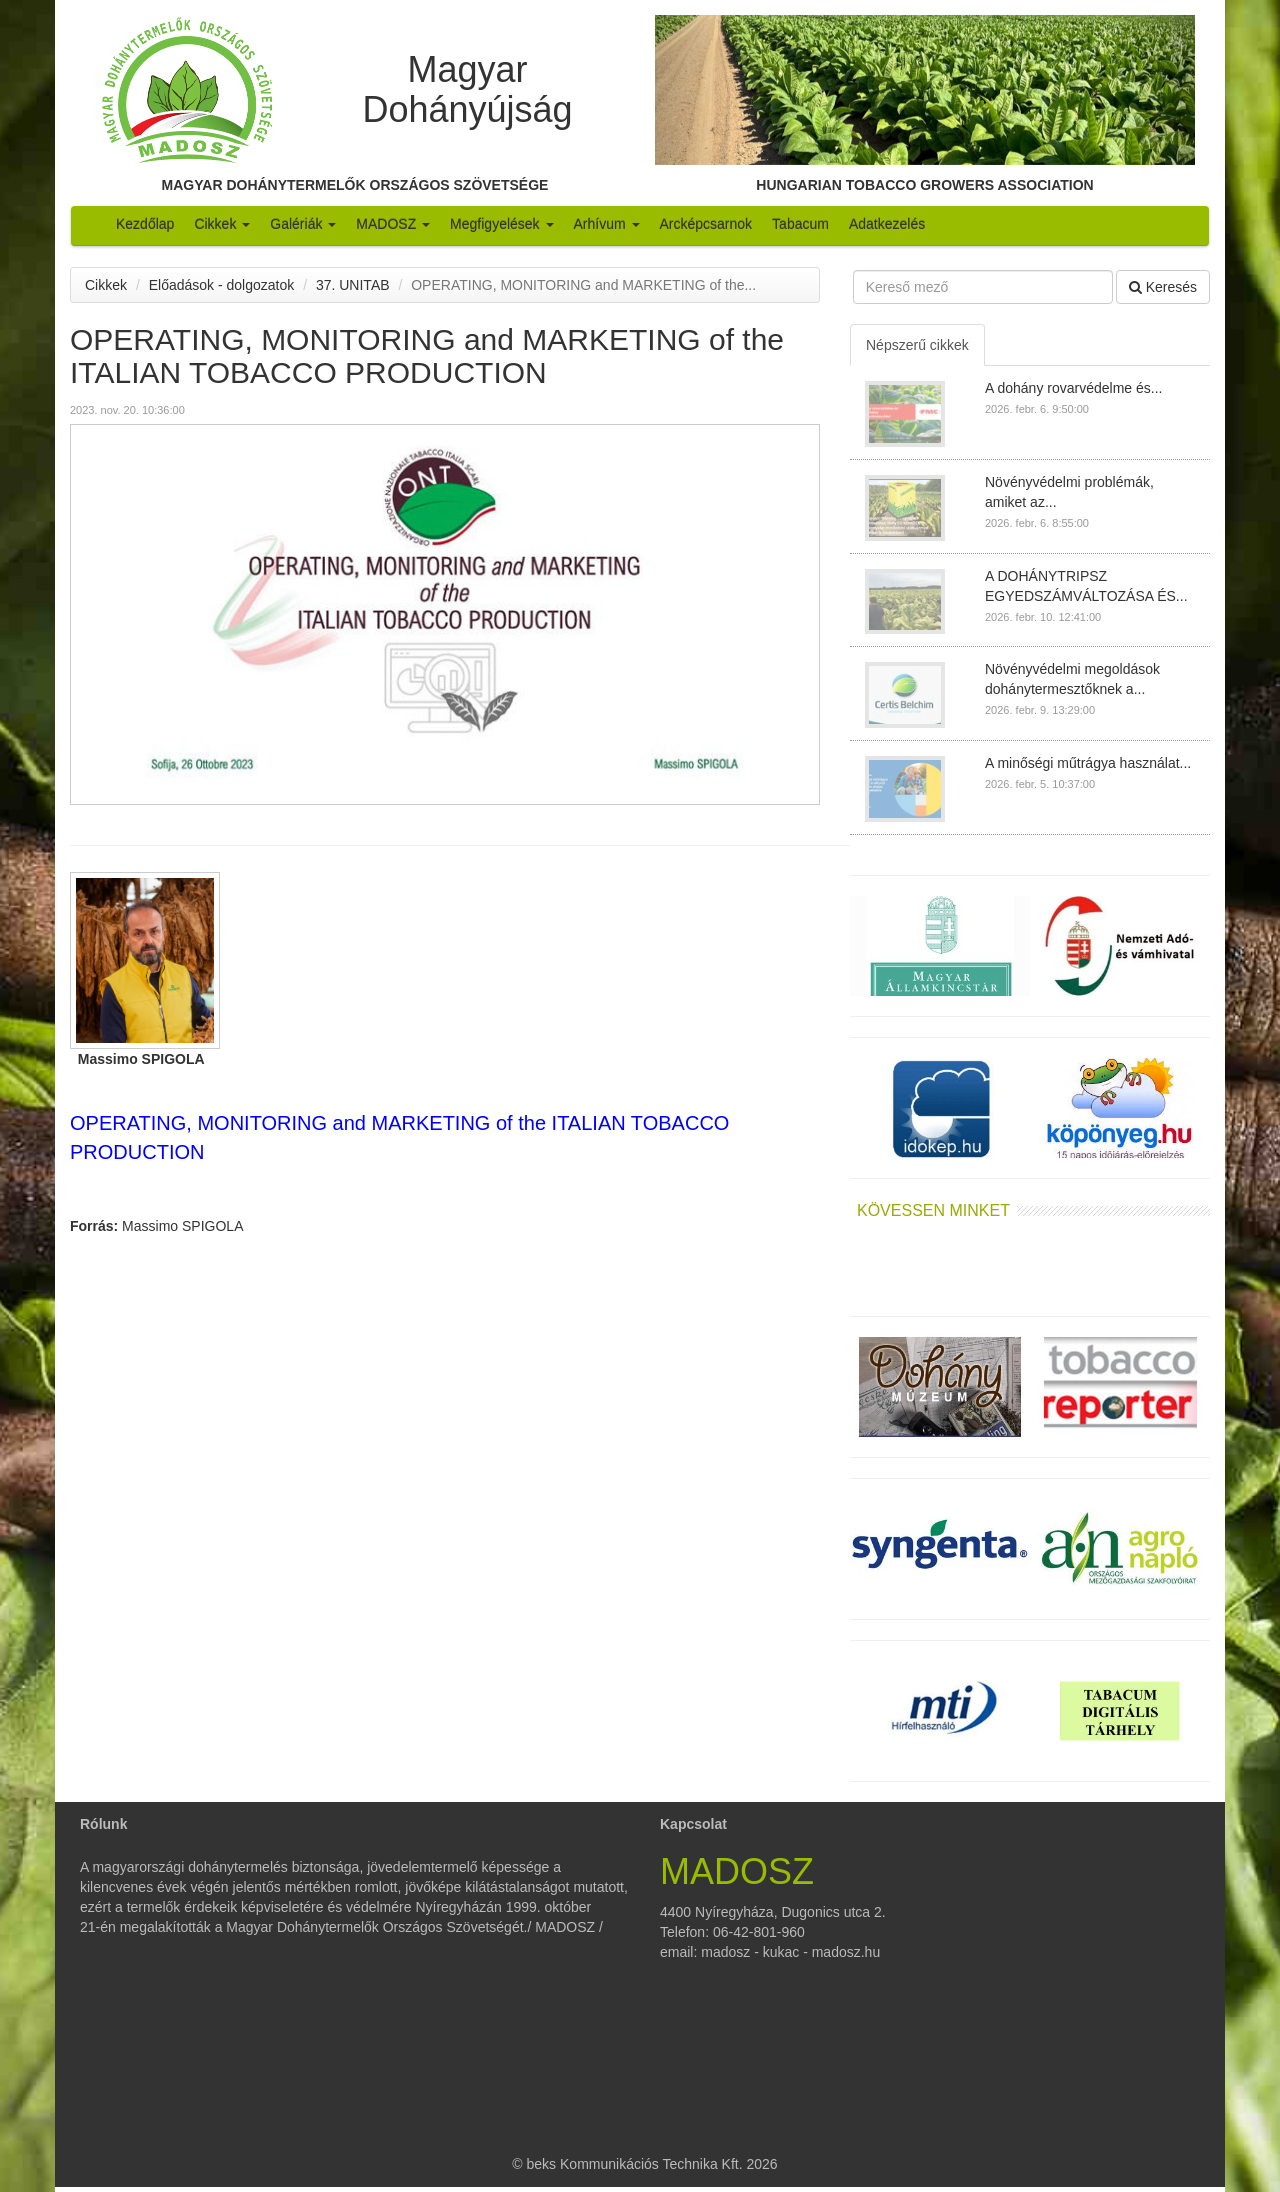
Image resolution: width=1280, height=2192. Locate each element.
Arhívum (607, 224)
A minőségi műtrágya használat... (1088, 763)
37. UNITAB (353, 285)
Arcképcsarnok (706, 224)
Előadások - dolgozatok (222, 285)
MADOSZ (393, 224)
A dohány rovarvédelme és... (1073, 388)
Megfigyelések (501, 224)
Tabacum (800, 224)
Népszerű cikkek (917, 345)
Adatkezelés (887, 224)
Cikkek (222, 224)
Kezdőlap (145, 224)
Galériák (303, 224)
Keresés (1163, 287)
